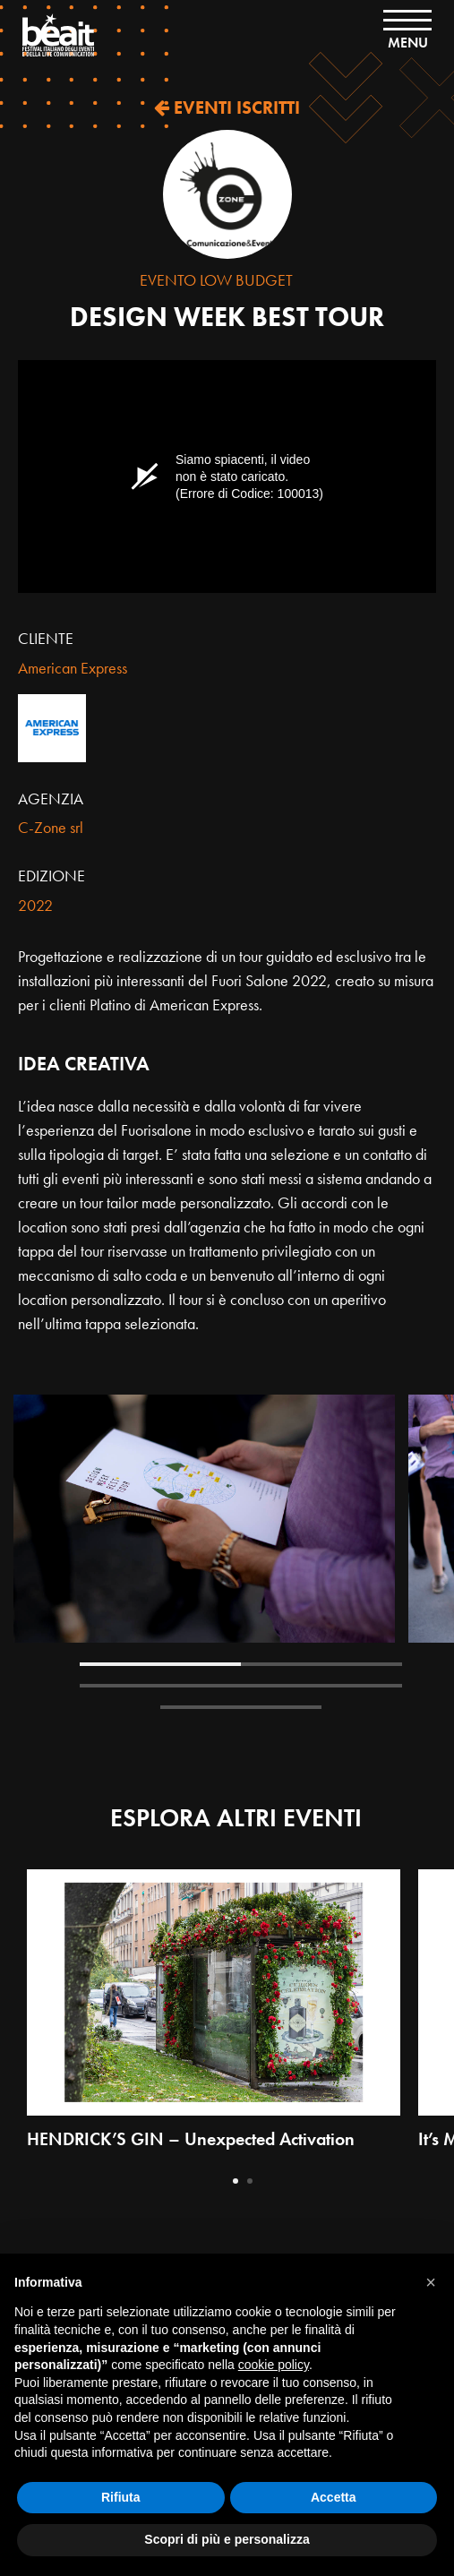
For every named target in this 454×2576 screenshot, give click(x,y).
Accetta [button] (333, 2497)
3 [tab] (160, 1685)
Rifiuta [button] (121, 2497)
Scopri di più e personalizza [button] (226, 2539)
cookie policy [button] (273, 2364)
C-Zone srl (50, 827)
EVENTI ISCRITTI (227, 107)
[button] (430, 2282)
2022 (35, 905)
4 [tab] (321, 1685)
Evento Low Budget (216, 280)
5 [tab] (240, 1707)
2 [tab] (321, 1664)
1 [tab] (160, 1664)
